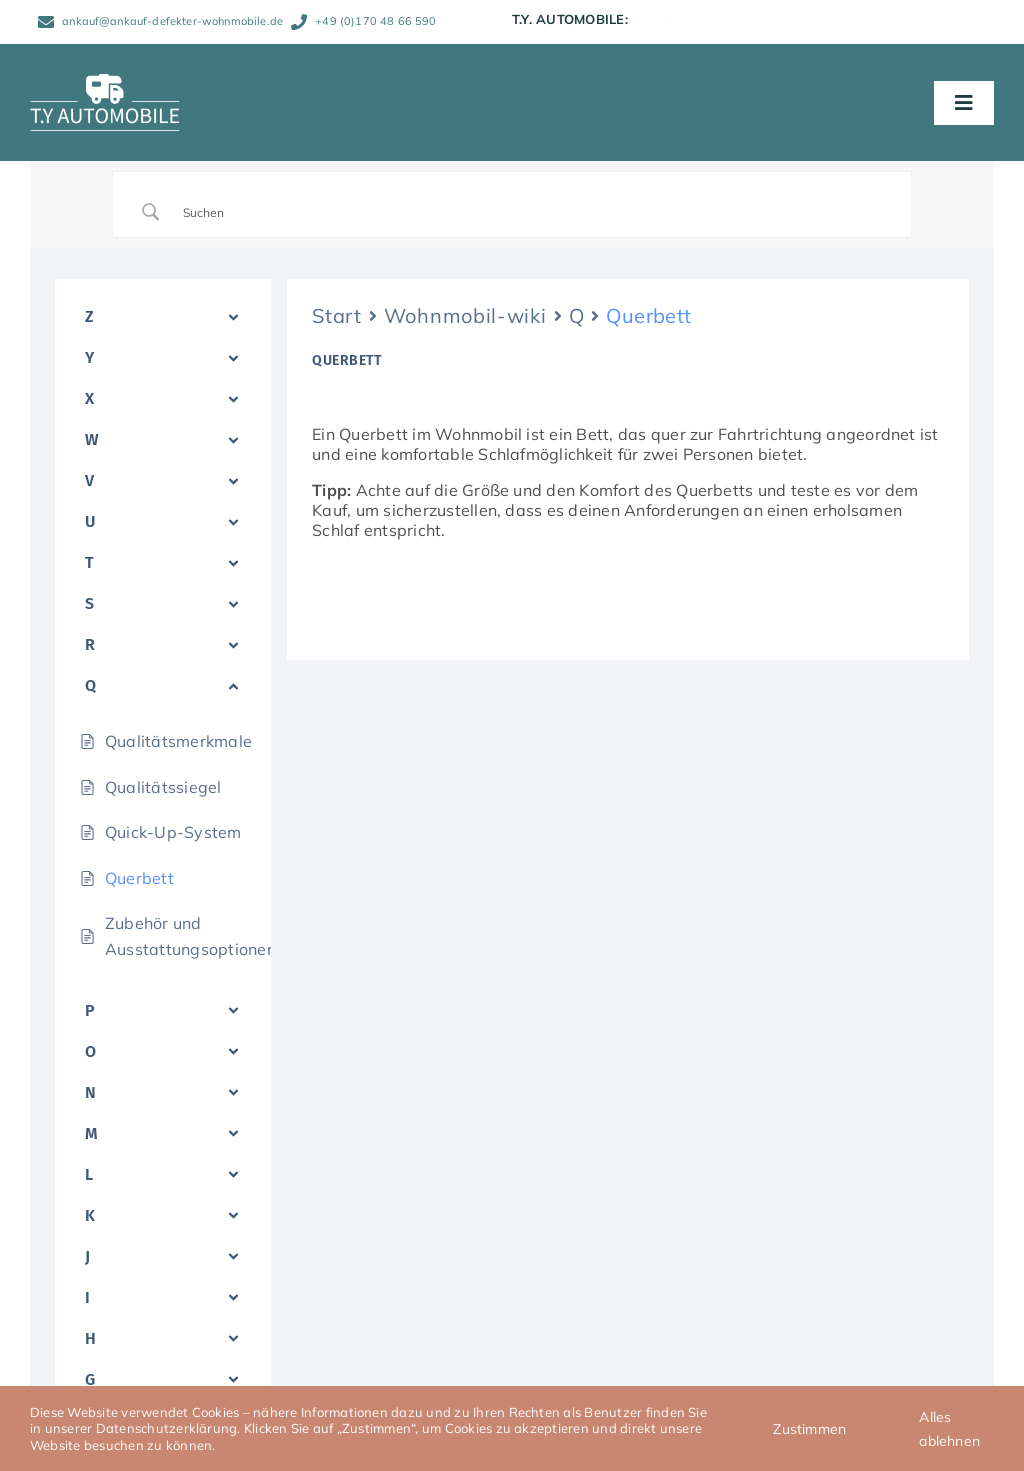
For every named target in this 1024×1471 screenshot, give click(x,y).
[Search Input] (537, 212)
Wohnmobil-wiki (465, 315)
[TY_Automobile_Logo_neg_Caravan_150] (105, 82)
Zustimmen (809, 1429)
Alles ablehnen (949, 1429)
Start (337, 315)
